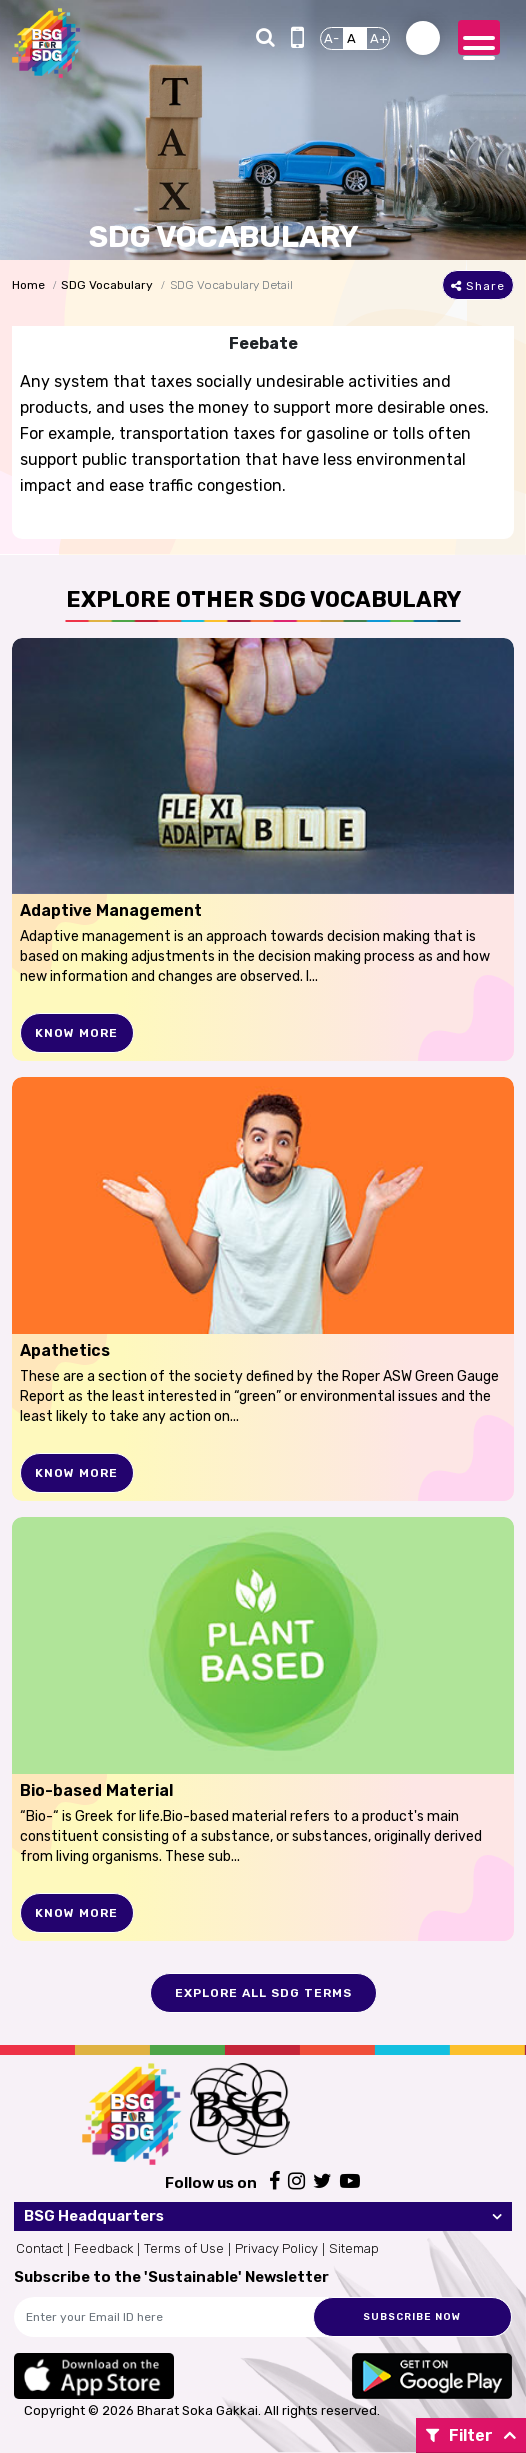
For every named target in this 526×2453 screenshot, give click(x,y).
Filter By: (459, 2439)
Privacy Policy (276, 2248)
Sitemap (354, 2248)
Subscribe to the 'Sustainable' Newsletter (171, 2277)
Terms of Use (184, 2248)
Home (28, 285)
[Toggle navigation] (479, 37)
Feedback (103, 2248)
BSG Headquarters (94, 2216)
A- (331, 38)
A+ (379, 38)
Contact (39, 2248)
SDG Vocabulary (107, 285)
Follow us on (211, 2183)
